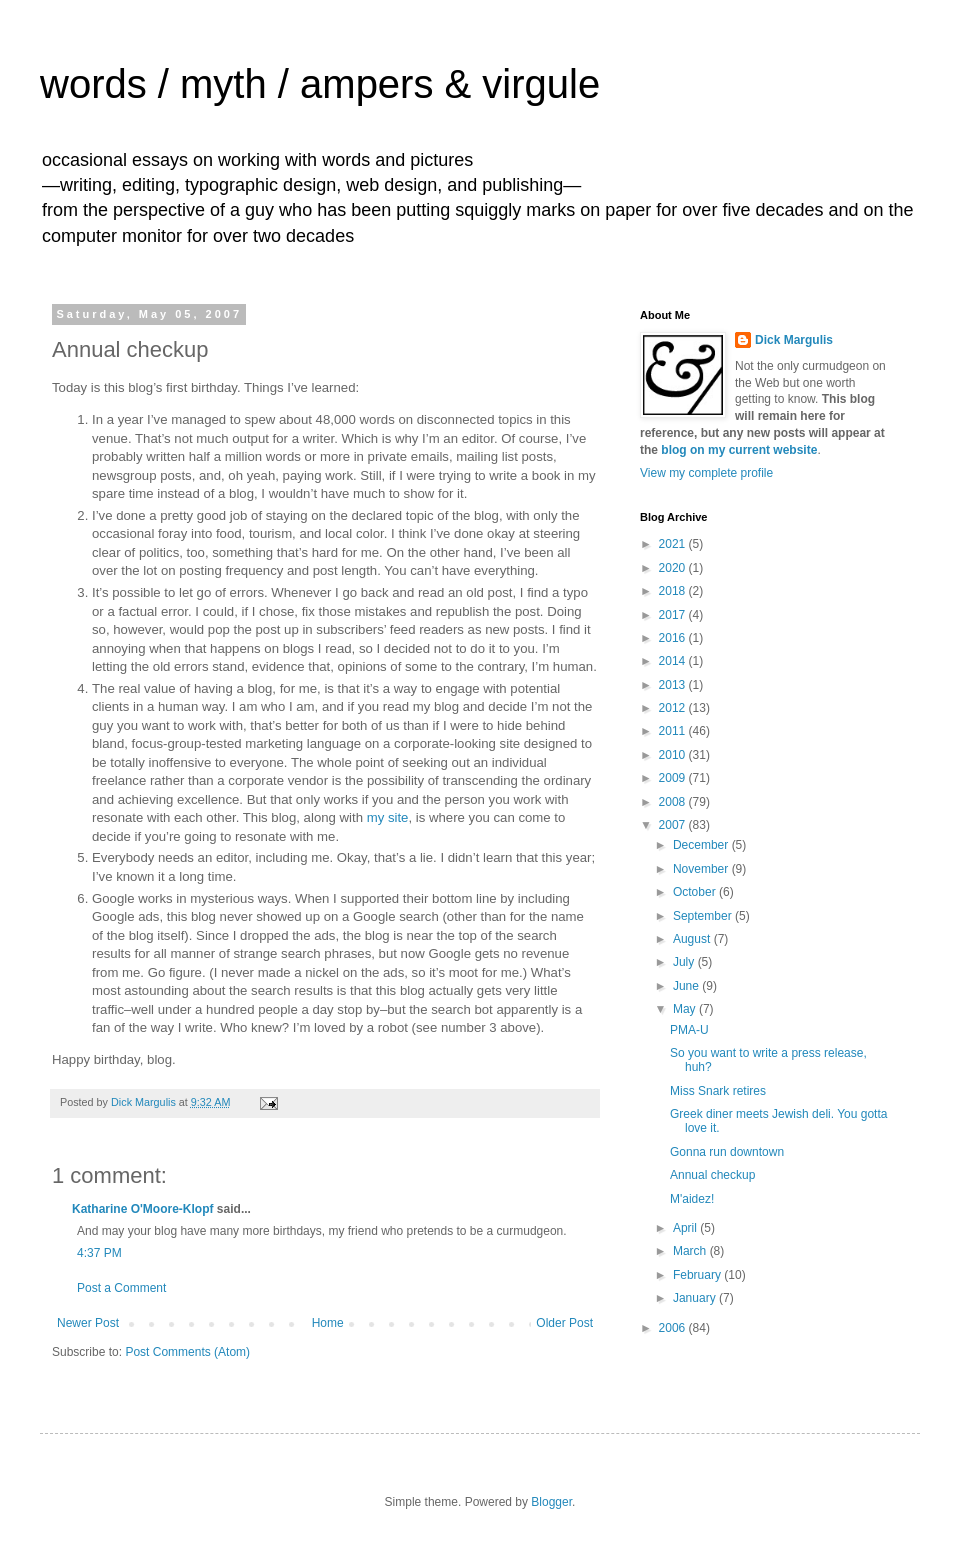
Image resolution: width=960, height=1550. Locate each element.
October (696, 892)
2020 (674, 568)
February (698, 1275)
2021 (674, 544)
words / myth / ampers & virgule (320, 84)
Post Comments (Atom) (187, 1352)
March (691, 1251)
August (693, 939)
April (686, 1228)
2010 (674, 755)
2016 (674, 638)
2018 (674, 591)
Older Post (564, 1323)
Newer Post (88, 1323)
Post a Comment (121, 1288)
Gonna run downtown (727, 1152)
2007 (674, 825)
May (686, 1009)
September (704, 916)
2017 (674, 615)
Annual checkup (712, 1175)
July (685, 962)
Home (328, 1323)
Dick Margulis (794, 340)
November (702, 869)
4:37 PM (99, 1253)
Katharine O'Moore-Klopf (143, 1209)
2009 (674, 778)
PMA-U (689, 1030)
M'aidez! (692, 1199)
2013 (674, 685)
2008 (674, 802)
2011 (674, 731)
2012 (674, 708)
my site (388, 817)
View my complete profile (706, 473)
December (702, 845)
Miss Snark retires (718, 1091)
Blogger (551, 1502)
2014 (674, 661)
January (696, 1298)
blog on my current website (739, 450)
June (687, 986)
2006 (674, 1328)
